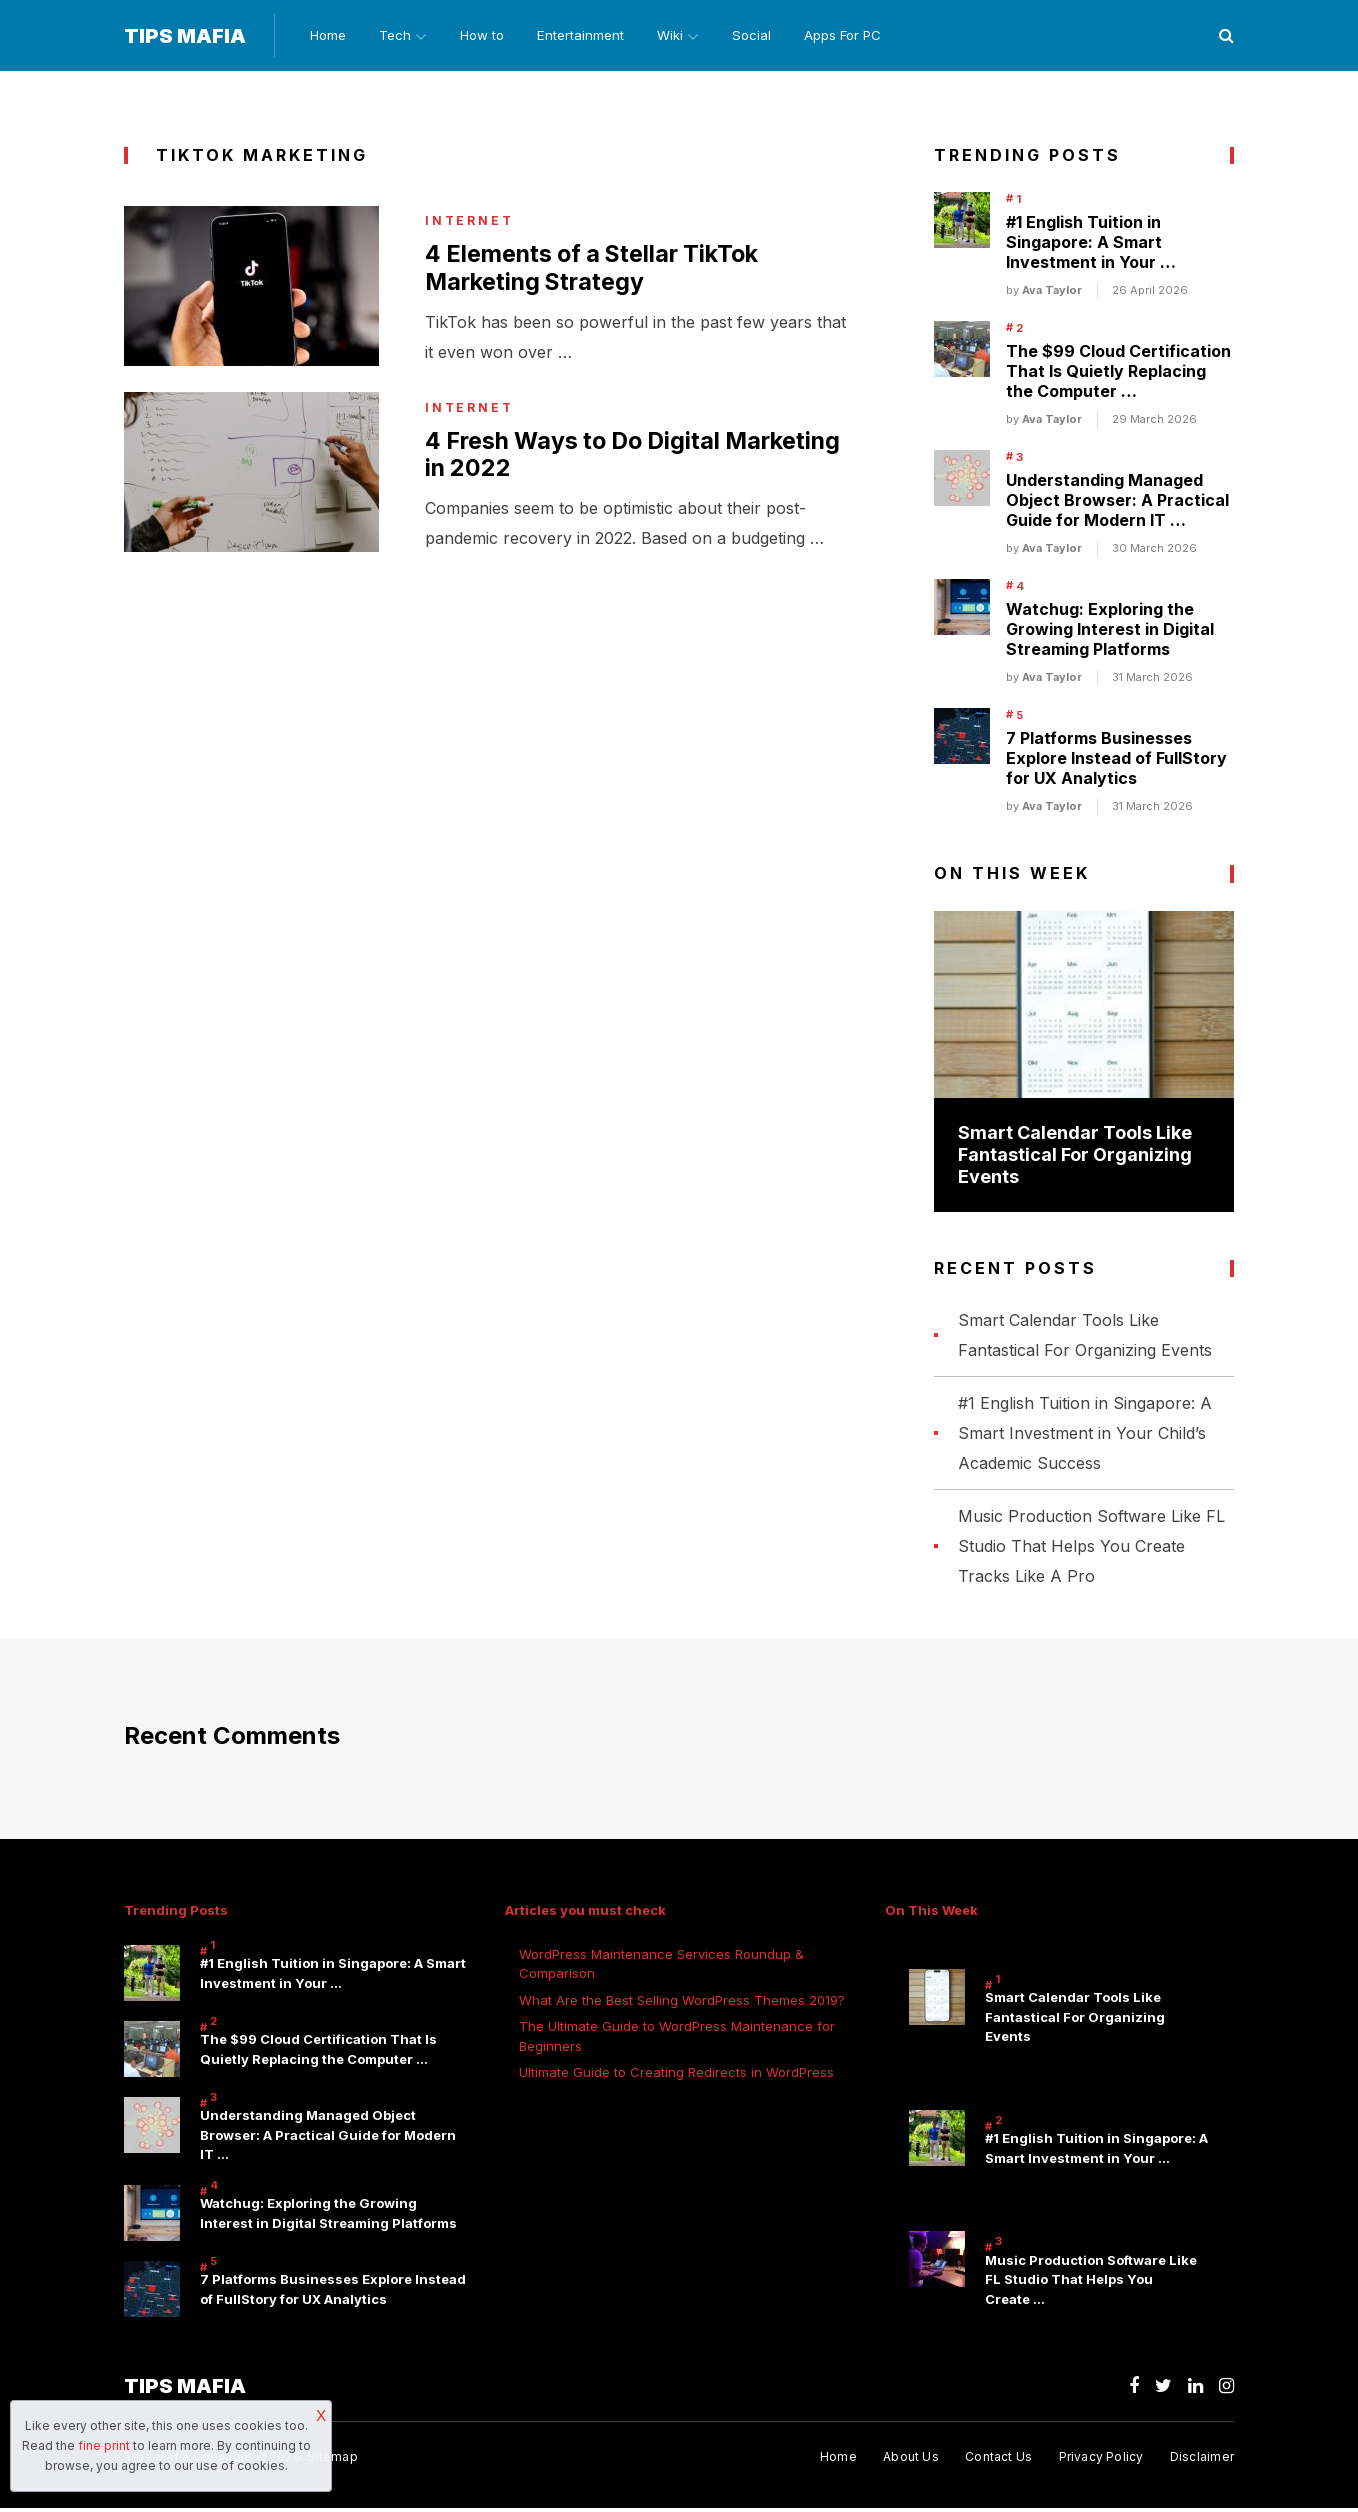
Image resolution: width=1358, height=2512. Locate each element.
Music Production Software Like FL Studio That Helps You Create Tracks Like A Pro (1091, 1548)
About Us (908, 2459)
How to (485, 36)
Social (763, 36)
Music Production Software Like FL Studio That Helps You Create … (1091, 2282)
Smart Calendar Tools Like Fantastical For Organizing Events (1075, 1155)
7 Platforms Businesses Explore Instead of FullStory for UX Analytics (1116, 760)
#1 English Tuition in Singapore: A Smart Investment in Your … (1091, 244)
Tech (392, 36)
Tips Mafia (185, 37)
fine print (104, 2445)
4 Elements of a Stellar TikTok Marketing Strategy (598, 271)
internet (470, 223)
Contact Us (996, 2459)
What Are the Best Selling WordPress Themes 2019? (682, 2001)
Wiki (676, 36)
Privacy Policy (1100, 2459)
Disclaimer (1202, 2459)
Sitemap (332, 2459)
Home (323, 36)
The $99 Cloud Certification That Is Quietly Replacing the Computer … (1118, 373)
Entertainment (585, 36)
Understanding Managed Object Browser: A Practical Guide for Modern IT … (1117, 502)
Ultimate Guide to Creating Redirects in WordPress (676, 2073)
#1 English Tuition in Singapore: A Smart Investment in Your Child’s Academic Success (1085, 1435)
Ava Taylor (1052, 292)
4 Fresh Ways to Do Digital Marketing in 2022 (580, 459)
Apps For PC (855, 36)
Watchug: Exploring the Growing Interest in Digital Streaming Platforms (1110, 631)
